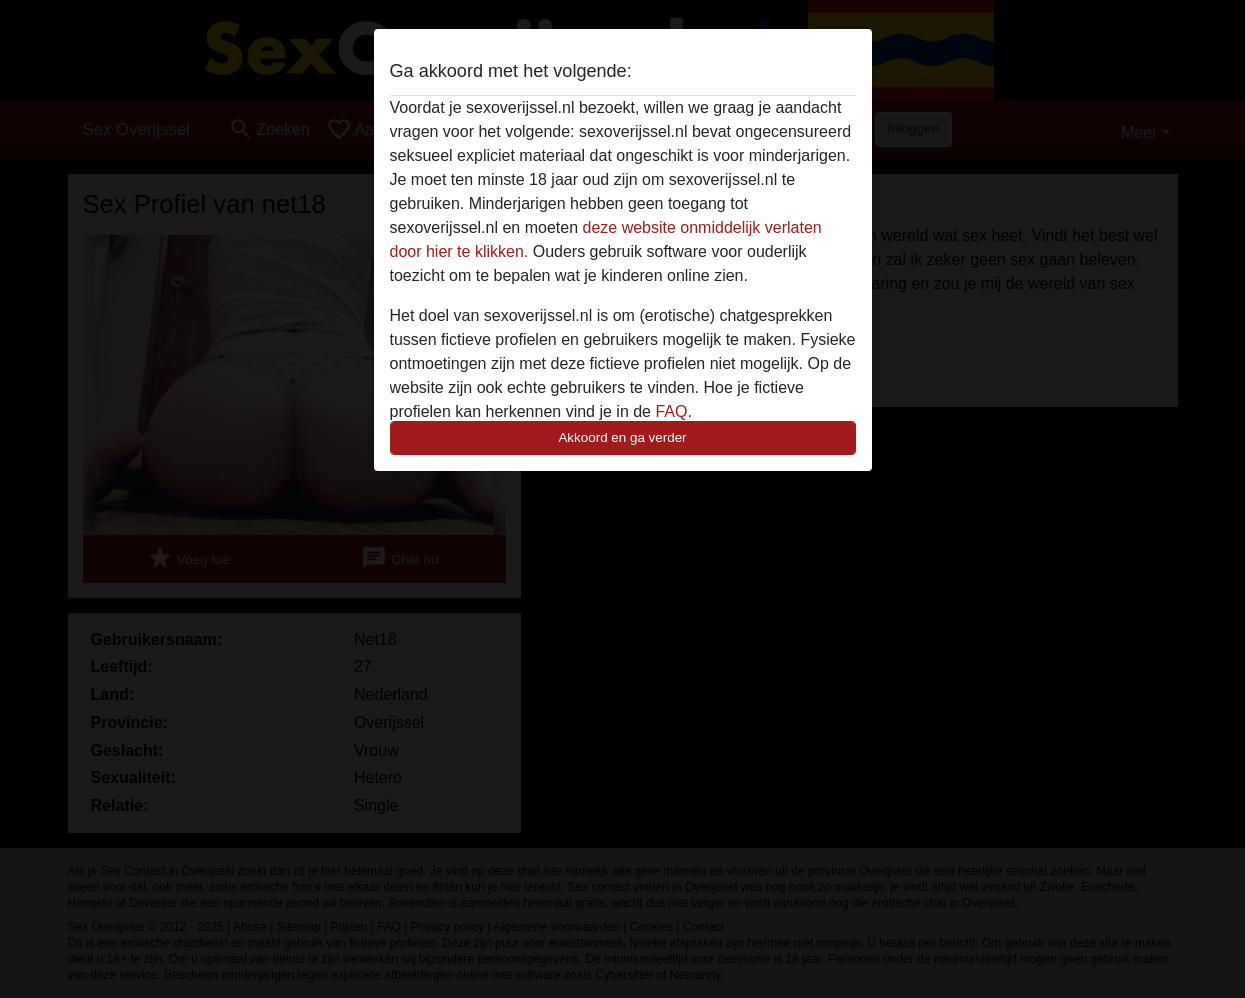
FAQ (671, 411)
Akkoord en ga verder (622, 437)
